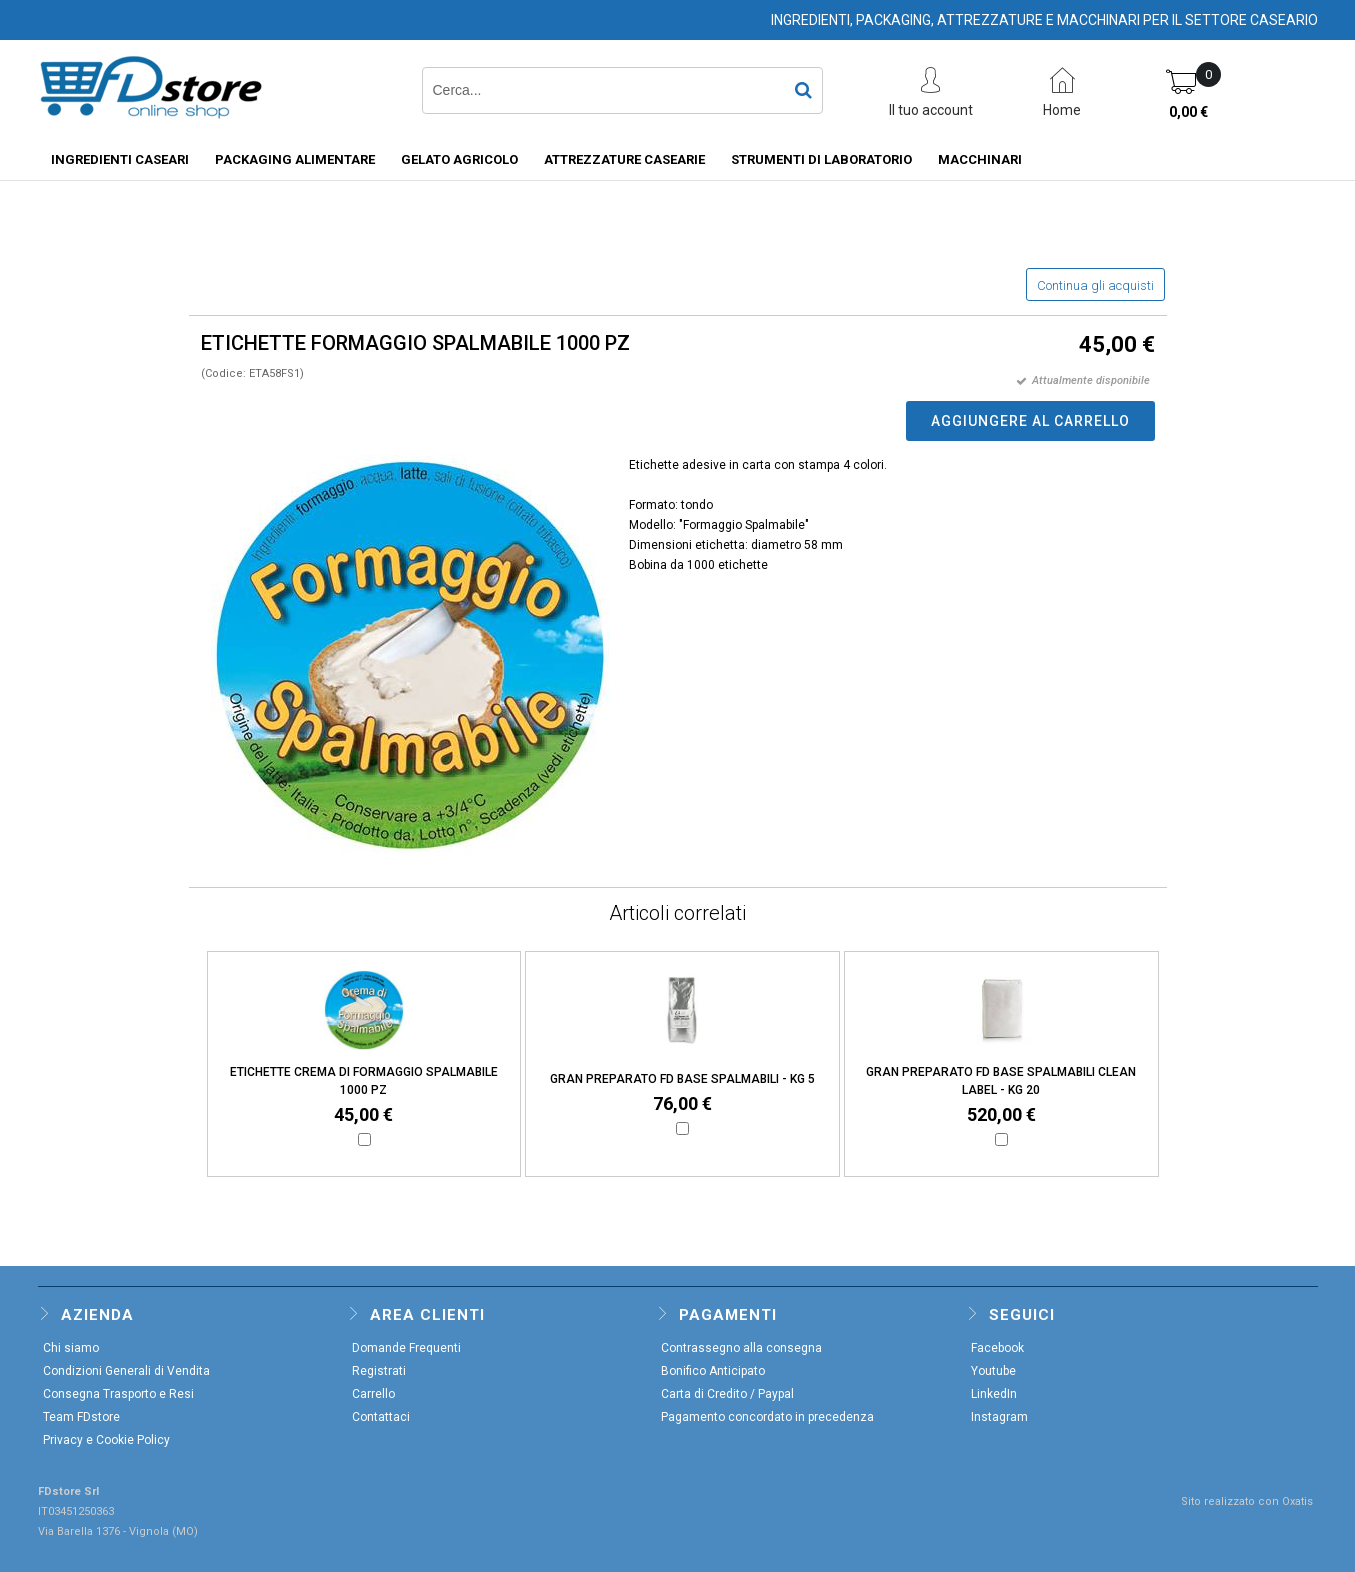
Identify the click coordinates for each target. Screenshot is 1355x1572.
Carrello (373, 1394)
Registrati (379, 1371)
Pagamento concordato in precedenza (767, 1417)
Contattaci (381, 1417)
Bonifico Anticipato (713, 1371)
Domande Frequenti (406, 1348)
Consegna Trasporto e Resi (118, 1394)
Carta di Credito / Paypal (727, 1394)
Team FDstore (81, 1417)
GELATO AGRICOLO (459, 159)
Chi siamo (71, 1348)
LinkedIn (994, 1394)
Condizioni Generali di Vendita (126, 1371)
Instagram (999, 1417)
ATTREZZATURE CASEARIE (624, 159)
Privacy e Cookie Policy (106, 1440)
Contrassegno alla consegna (741, 1348)
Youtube (993, 1371)
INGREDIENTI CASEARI (120, 159)
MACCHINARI (980, 159)
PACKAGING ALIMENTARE (295, 159)
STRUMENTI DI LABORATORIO (821, 159)
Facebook (997, 1348)
